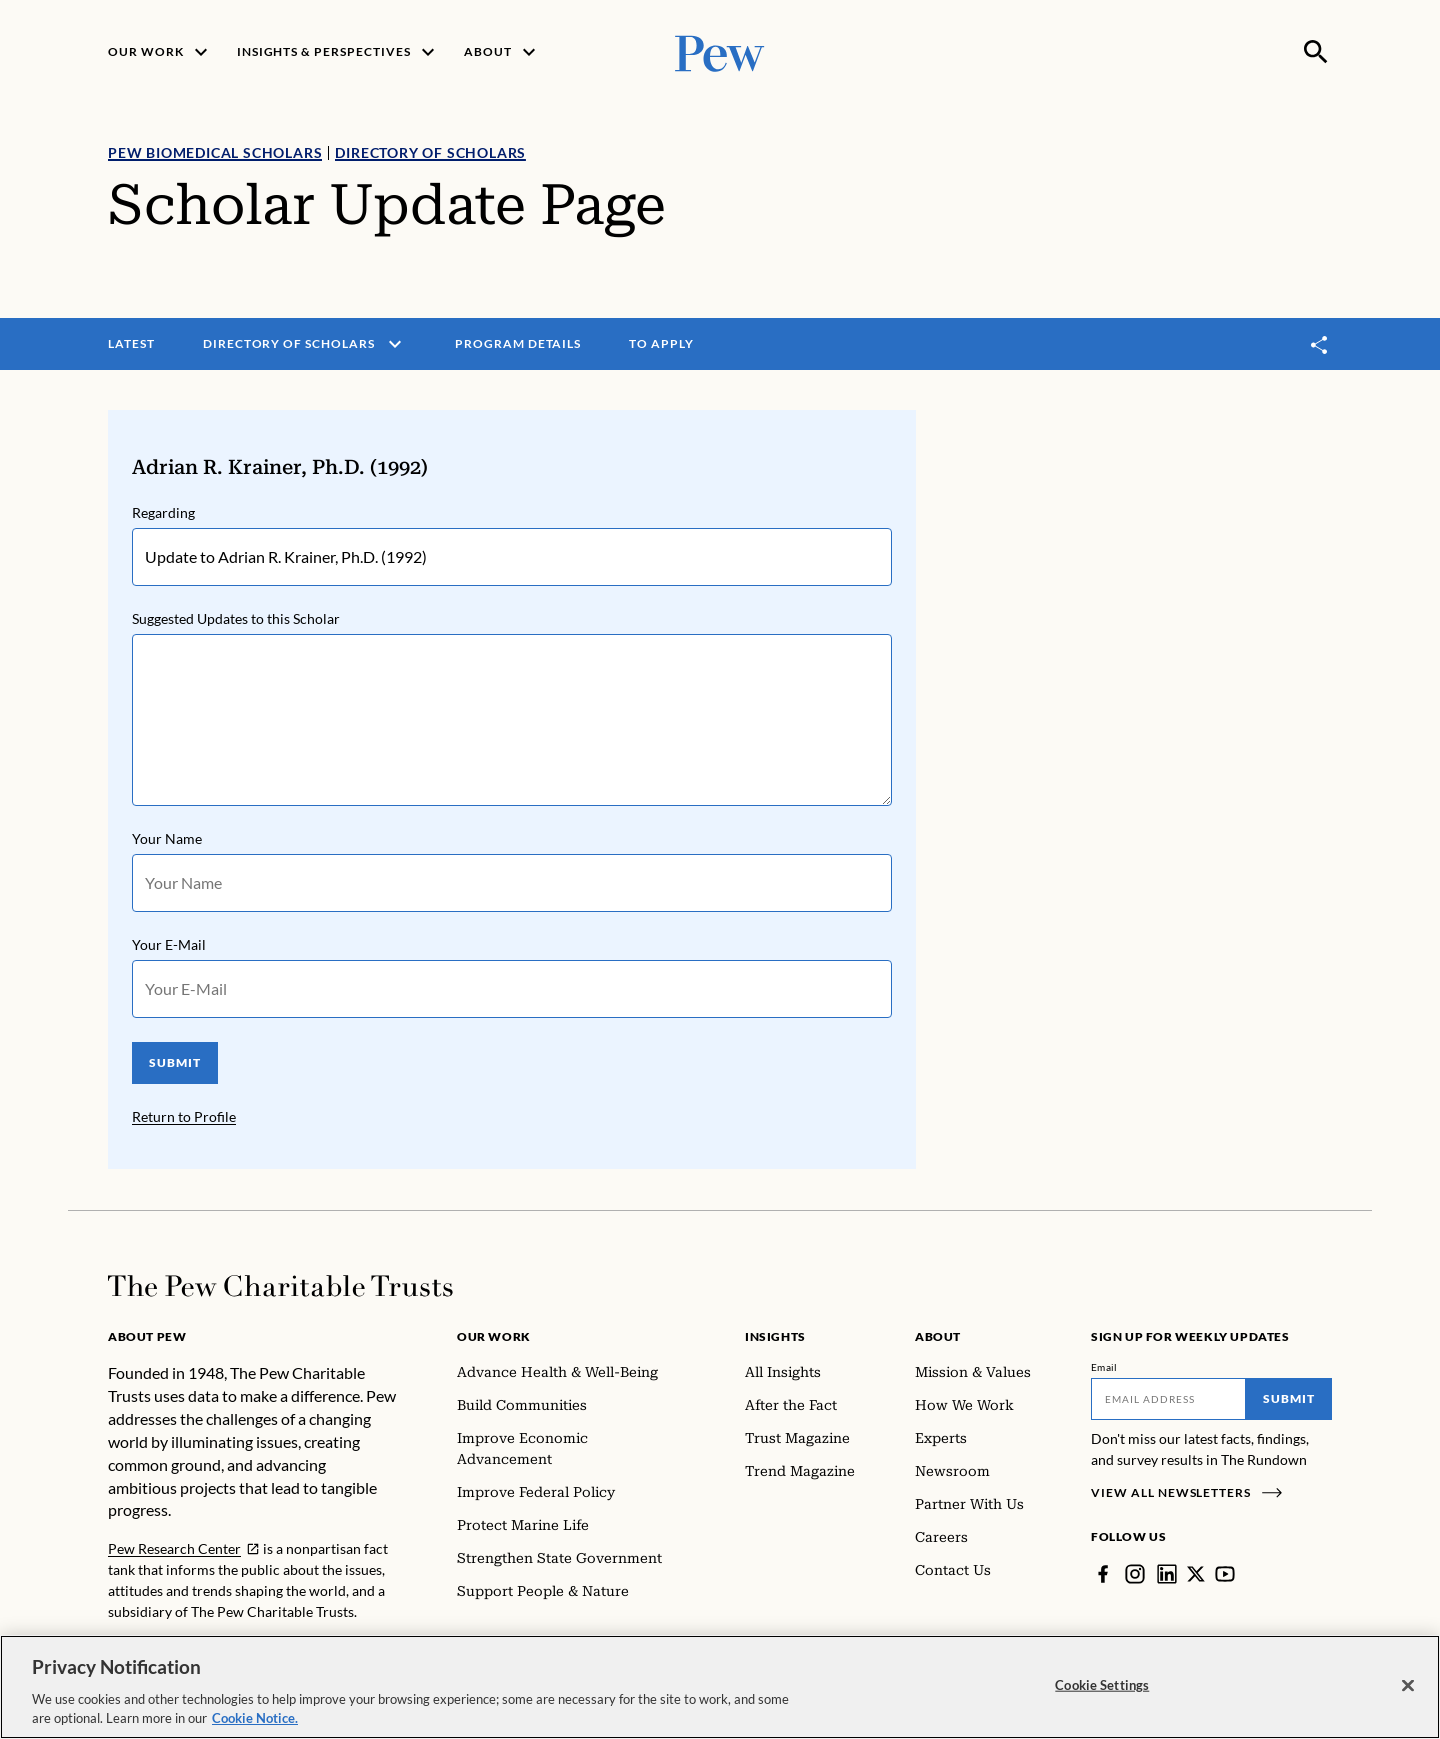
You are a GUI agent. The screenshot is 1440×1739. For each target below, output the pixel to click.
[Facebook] (1103, 1574)
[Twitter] (1196, 1574)
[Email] (1168, 1399)
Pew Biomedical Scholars (215, 152)
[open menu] (395, 344)
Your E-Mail (169, 944)
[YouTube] (1225, 1574)
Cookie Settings (1102, 1687)
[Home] (280, 1286)
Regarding (163, 512)
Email (1104, 1367)
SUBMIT (175, 1062)
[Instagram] (1135, 1574)
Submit (1289, 1398)
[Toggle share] (1320, 344)
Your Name (167, 838)
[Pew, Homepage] (720, 51)
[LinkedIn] (1167, 1574)
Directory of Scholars (430, 152)
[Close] (1408, 1688)
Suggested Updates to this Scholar (236, 618)
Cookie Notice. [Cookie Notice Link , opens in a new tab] (255, 1721)
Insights (775, 1336)
